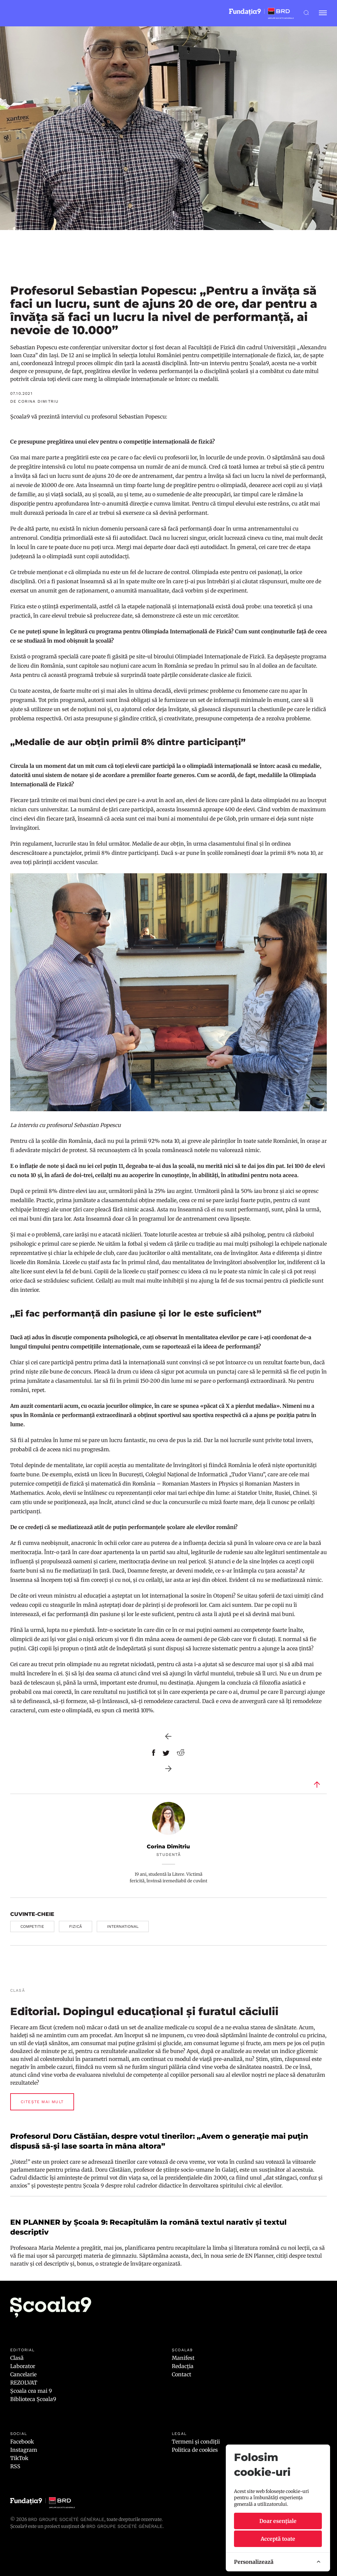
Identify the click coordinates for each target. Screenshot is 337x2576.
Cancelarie (23, 2374)
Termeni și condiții (196, 2441)
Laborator (22, 2366)
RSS (15, 2466)
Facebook (22, 2441)
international (123, 1926)
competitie (32, 1926)
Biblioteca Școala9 (33, 2399)
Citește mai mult (42, 2101)
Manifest (183, 2358)
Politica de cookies (195, 2449)
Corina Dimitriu (168, 1846)
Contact (181, 2374)
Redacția (183, 2366)
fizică (75, 1926)
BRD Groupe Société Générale (66, 2519)
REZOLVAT (23, 2382)
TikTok (19, 2458)
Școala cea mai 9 (31, 2391)
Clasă (17, 2358)
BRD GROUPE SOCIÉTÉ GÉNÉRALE (124, 2526)
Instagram (23, 2449)
